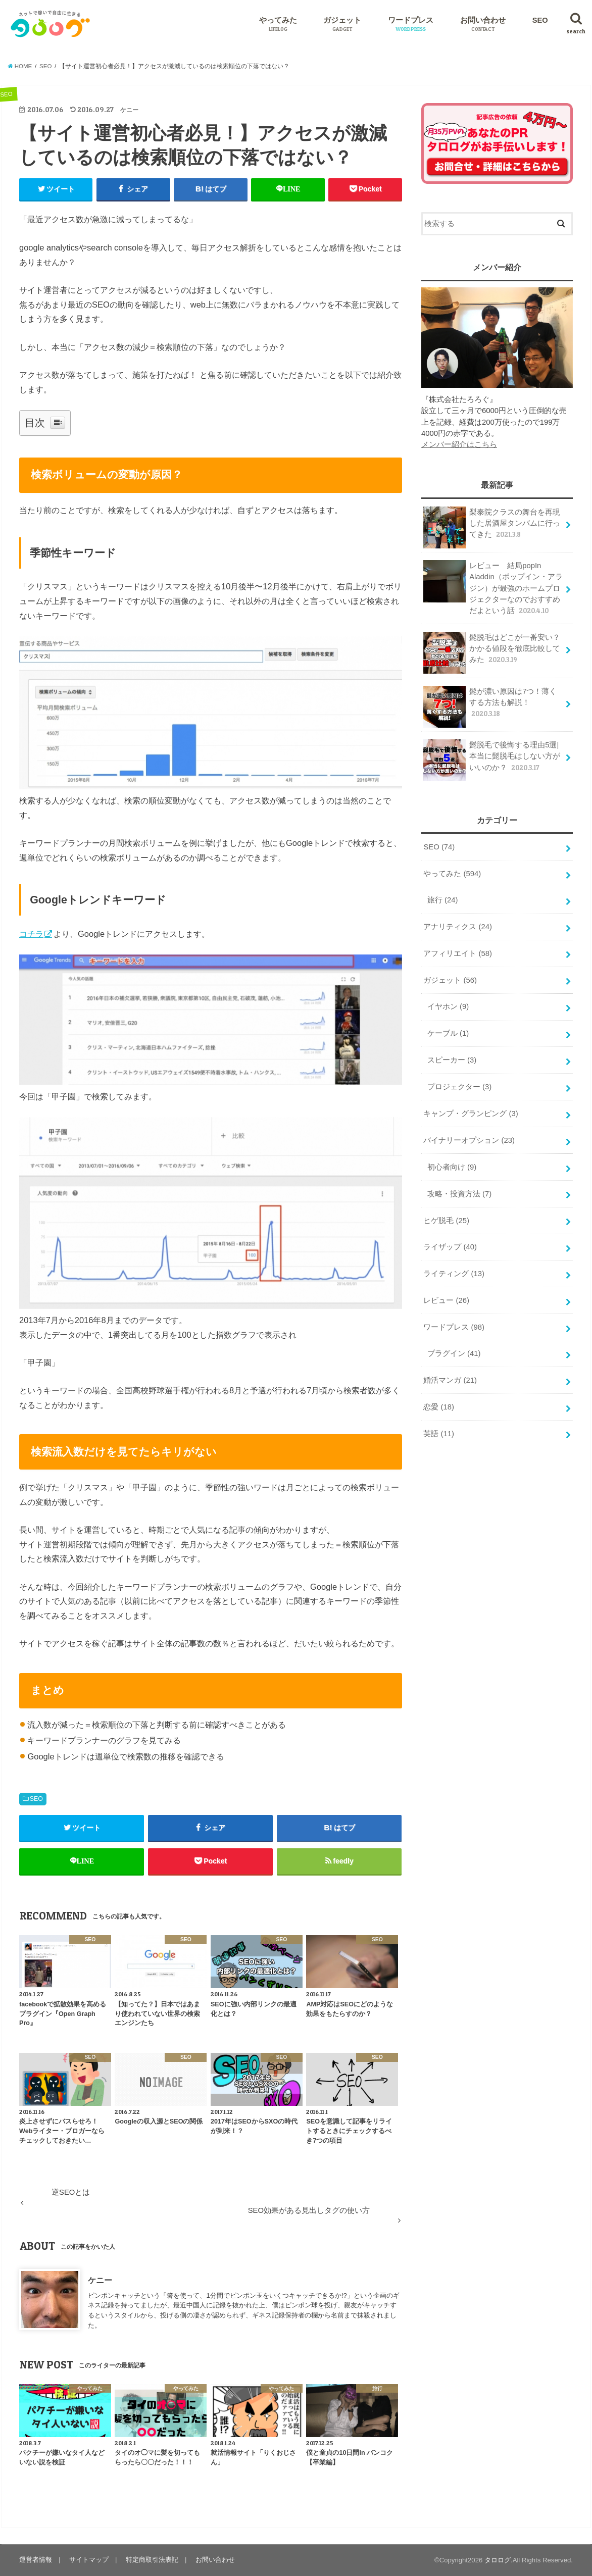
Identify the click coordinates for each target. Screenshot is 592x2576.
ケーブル (448, 1033)
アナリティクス (457, 927)
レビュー (446, 1300)
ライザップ (450, 1247)
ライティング (453, 1274)
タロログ (497, 2560)
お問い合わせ (483, 24)
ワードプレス (410, 24)
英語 (438, 1434)
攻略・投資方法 (459, 1194)
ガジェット (342, 24)
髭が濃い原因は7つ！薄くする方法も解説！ (490, 706)
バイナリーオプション (469, 1140)
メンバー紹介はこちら (459, 444)
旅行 (442, 900)
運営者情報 (35, 2559)
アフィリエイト (457, 953)
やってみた (278, 24)
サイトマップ (89, 2559)
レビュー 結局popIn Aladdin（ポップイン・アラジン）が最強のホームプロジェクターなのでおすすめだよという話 (492, 588)
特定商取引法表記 (152, 2559)
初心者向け (451, 1167)
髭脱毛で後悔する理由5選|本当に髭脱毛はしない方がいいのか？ (491, 760)
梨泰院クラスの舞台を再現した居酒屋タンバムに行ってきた (491, 527)
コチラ (31, 933)
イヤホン (448, 1006)
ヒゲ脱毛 (446, 1221)
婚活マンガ (450, 1380)
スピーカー (451, 1060)
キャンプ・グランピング (470, 1113)
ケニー (100, 2280)
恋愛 (438, 1407)
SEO (540, 20)
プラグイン (454, 1353)
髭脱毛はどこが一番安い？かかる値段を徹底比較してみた (491, 652)
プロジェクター (459, 1087)
